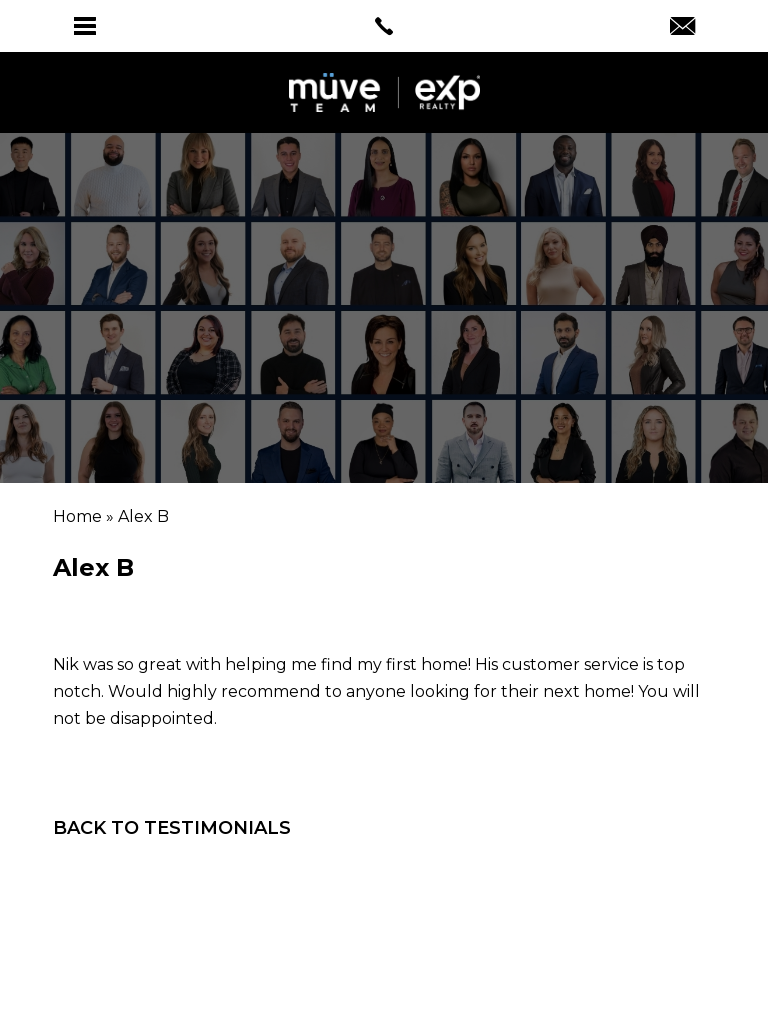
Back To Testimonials (172, 828)
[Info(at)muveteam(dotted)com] (682, 28)
